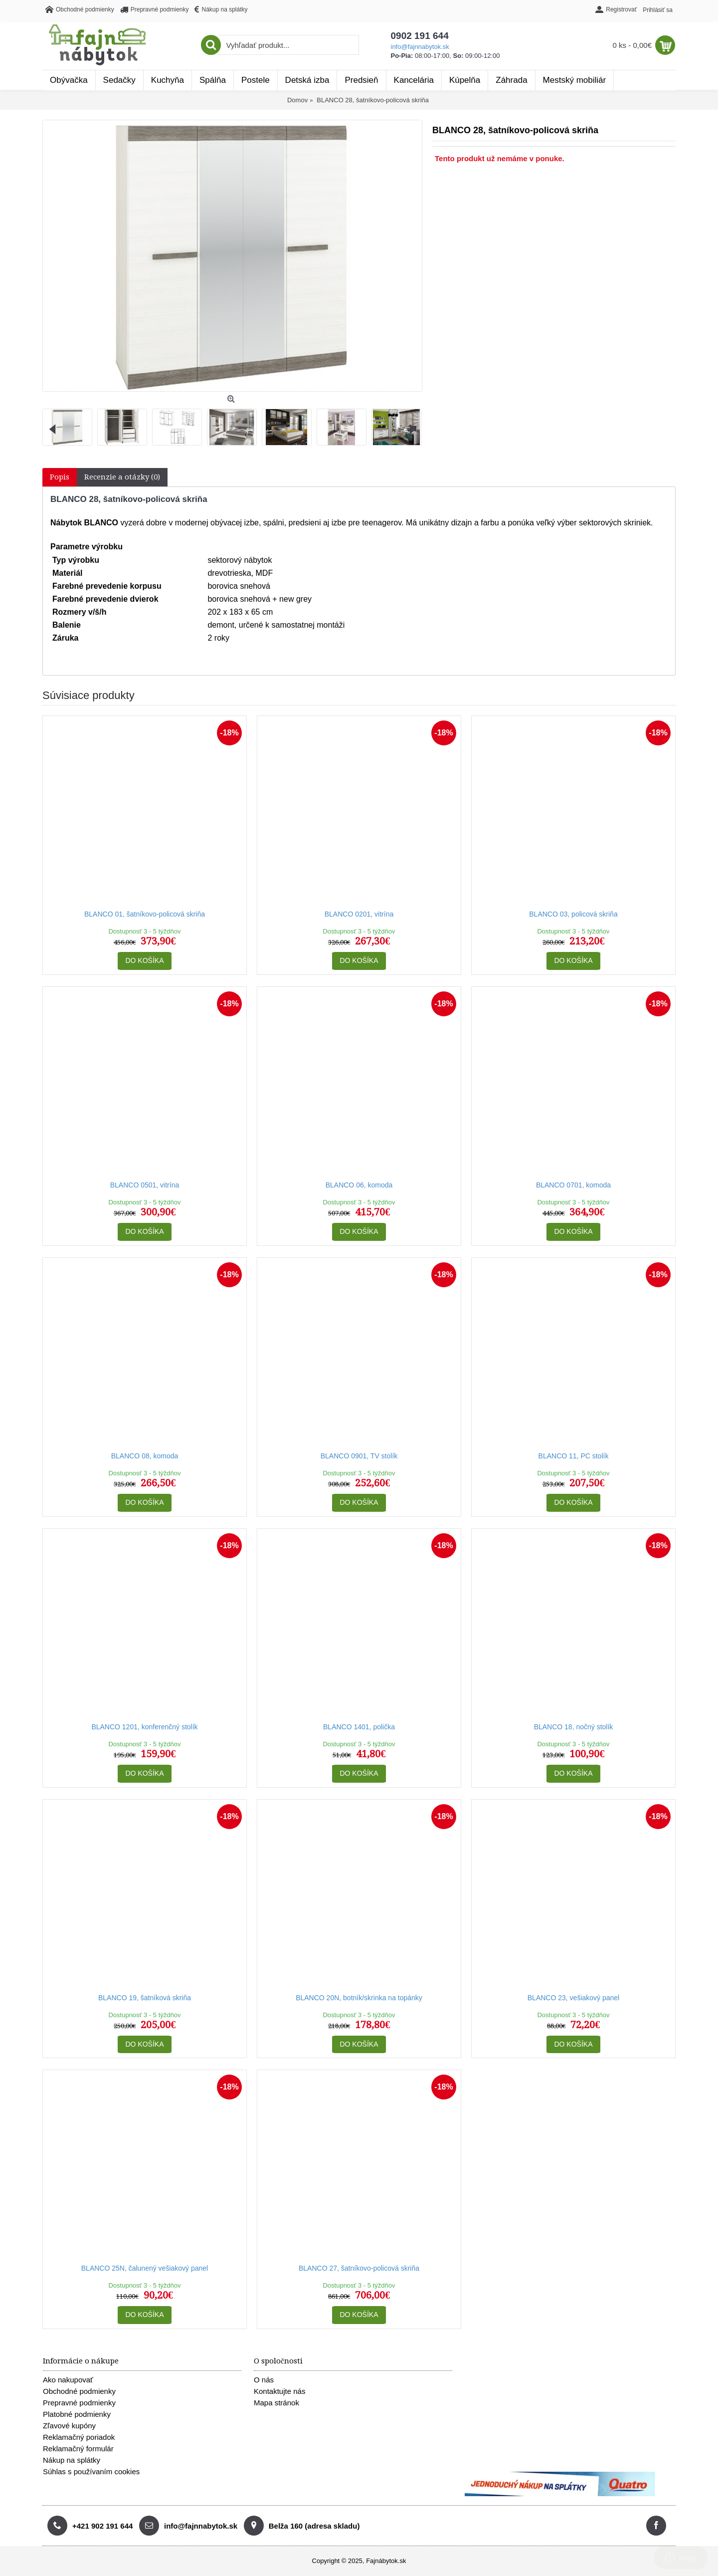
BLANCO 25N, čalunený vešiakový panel (144, 2268)
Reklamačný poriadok (79, 2437)
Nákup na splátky (71, 2460)
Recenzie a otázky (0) (122, 476)
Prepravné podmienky (79, 2402)
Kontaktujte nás (279, 2391)
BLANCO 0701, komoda (573, 1185)
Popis (59, 476)
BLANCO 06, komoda (359, 1185)
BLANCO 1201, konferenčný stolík (144, 1727)
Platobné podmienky (77, 2414)
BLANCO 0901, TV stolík (359, 1456)
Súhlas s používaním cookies (91, 2471)
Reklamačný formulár (78, 2448)
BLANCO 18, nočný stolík (573, 1727)
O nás (264, 2379)
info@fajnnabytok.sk (420, 46)
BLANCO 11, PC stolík (573, 1456)
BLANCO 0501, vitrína (145, 1185)
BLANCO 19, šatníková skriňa (144, 1998)
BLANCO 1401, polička (359, 1727)
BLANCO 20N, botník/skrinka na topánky (359, 1998)
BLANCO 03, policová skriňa (573, 914)
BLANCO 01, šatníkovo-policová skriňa (144, 914)
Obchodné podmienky (79, 2391)
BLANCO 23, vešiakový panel (573, 1998)
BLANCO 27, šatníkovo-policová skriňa (359, 2268)
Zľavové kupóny (69, 2425)
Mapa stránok (276, 2402)
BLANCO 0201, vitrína (359, 914)
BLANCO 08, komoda (145, 1456)
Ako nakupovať (68, 2379)
